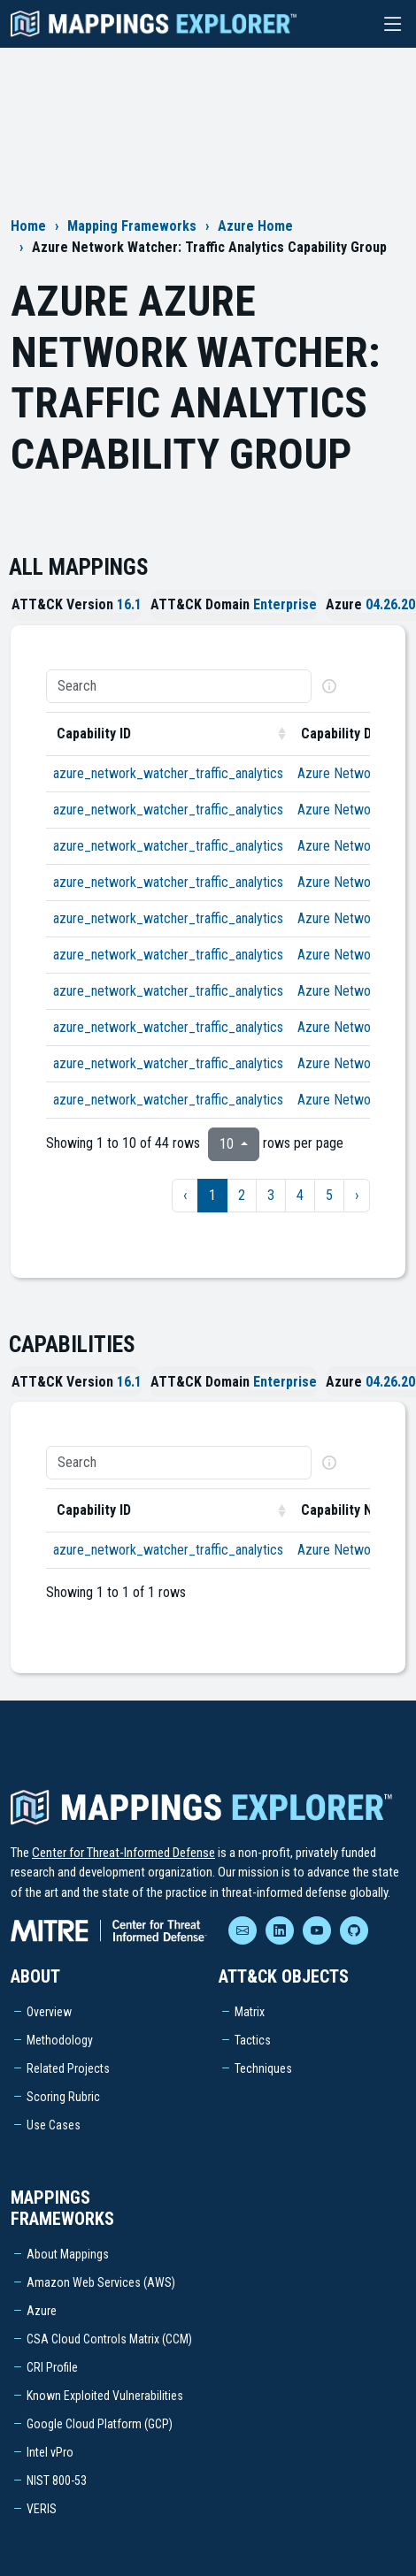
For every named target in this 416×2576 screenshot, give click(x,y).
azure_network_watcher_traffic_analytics (168, 773)
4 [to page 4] (300, 1195)
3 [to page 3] (270, 1195)
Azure (42, 2311)
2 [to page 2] (241, 1195)
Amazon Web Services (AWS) (101, 2282)
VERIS (42, 2509)
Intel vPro (50, 2452)
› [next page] (356, 1195)
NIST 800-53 (57, 2480)
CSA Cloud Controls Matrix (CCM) (109, 2339)
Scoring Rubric (63, 2097)
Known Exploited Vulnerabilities (105, 2395)
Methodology (60, 2040)
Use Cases (54, 2125)
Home (28, 226)
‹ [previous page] (185, 1195)
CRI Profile (52, 2367)
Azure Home (255, 226)
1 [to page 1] (212, 1195)
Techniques (263, 2068)
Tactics (253, 2040)
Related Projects (68, 2068)
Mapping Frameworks (131, 226)
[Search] (179, 686)
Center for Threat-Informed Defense (123, 1853)
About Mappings (68, 2254)
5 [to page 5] (329, 1195)
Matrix (250, 2012)
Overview (49, 2012)
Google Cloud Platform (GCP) (100, 2424)
